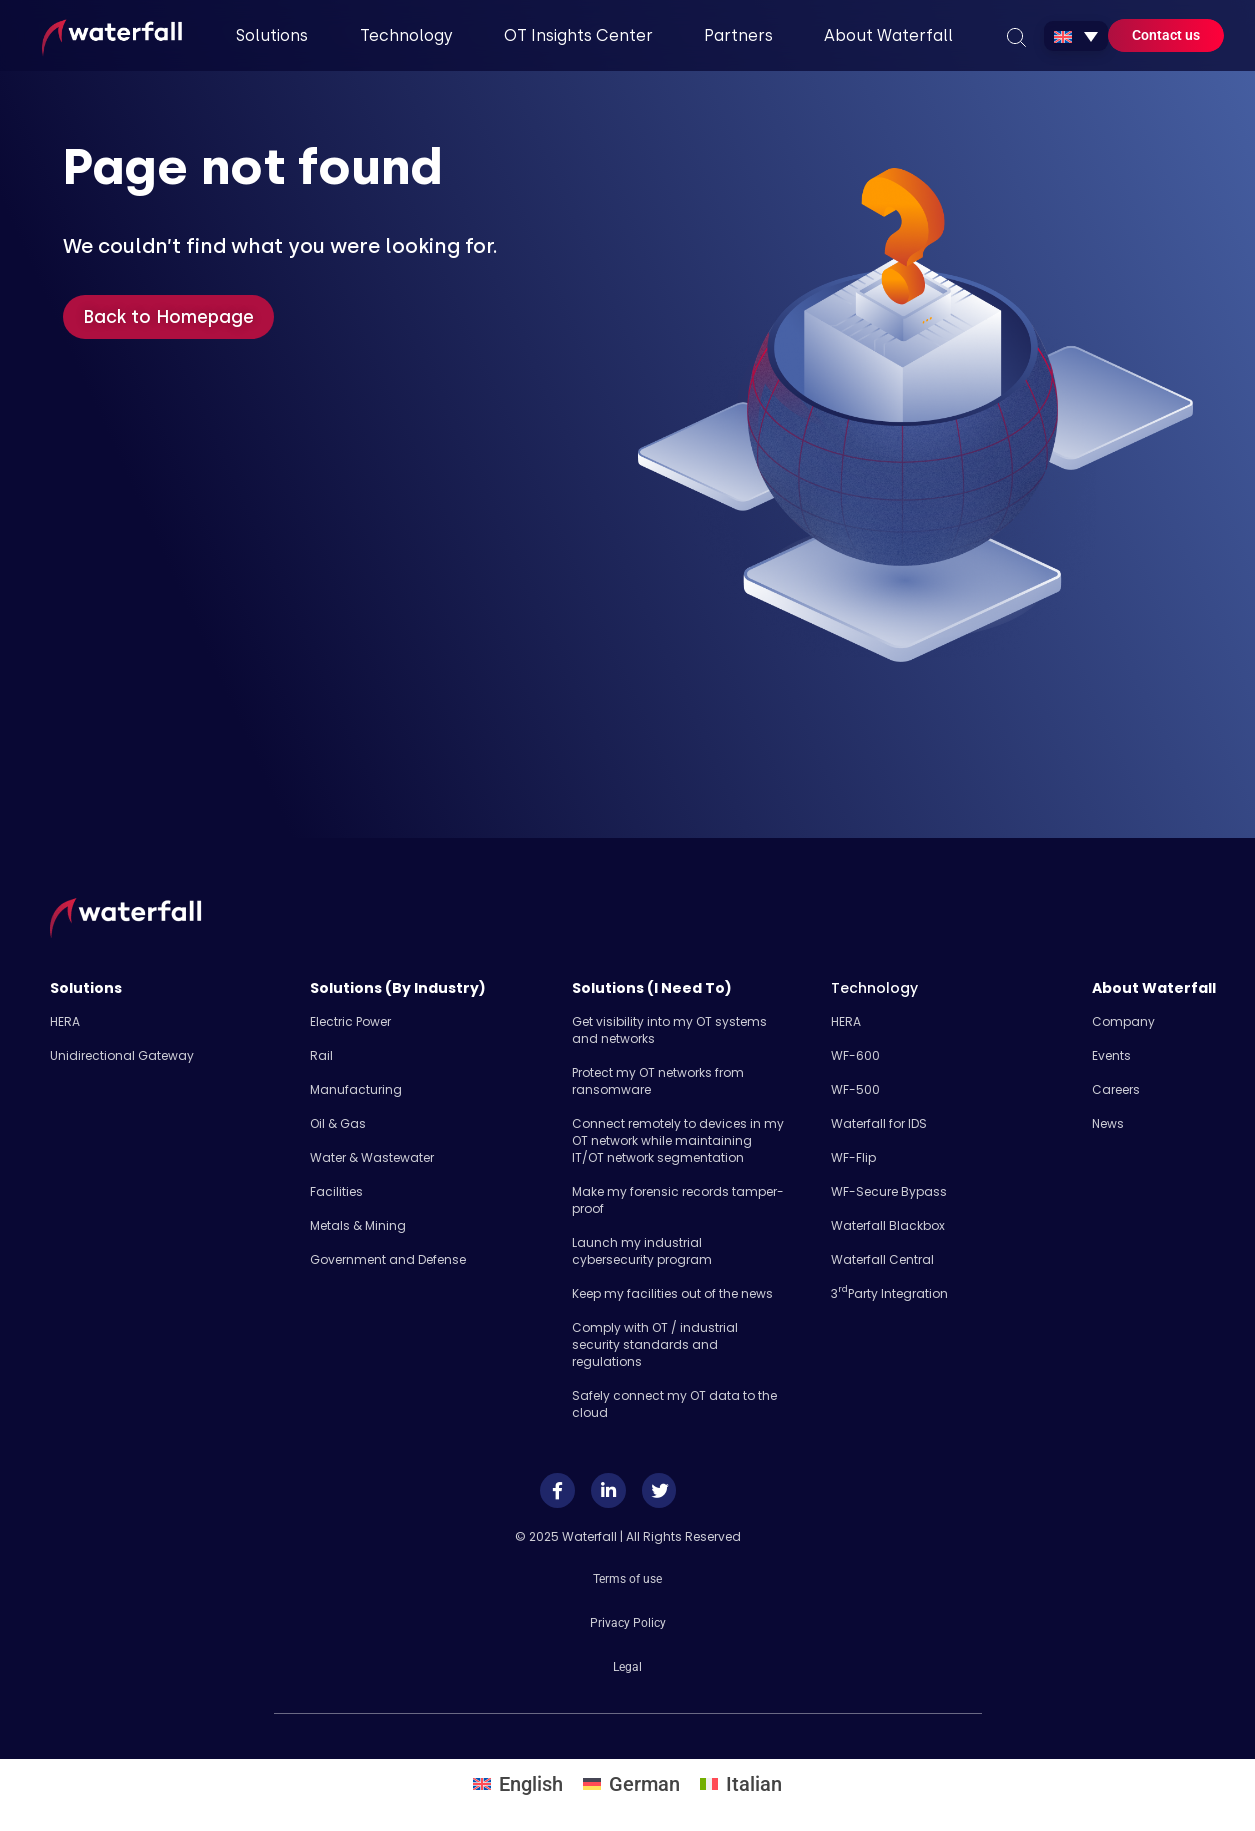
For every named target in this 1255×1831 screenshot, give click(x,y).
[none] (1076, 36)
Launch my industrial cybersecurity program (642, 1251)
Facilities (336, 1191)
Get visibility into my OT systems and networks (669, 1030)
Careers (1116, 1089)
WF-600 (855, 1055)
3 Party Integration (889, 1293)
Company (1123, 1021)
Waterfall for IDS (879, 1123)
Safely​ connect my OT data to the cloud (674, 1404)
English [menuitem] (531, 1777)
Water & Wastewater (372, 1157)
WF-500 (855, 1089)
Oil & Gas (338, 1123)
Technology (874, 988)
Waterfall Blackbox (888, 1225)
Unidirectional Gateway (122, 1055)
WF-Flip (853, 1157)
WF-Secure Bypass (889, 1191)
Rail (321, 1055)
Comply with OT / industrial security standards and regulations (655, 1344)
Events (1111, 1055)
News (1108, 1123)
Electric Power (350, 1021)
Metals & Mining (358, 1225)
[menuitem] (1076, 36)
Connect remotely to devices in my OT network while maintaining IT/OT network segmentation (678, 1140)
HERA (65, 1021)
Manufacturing (356, 1089)
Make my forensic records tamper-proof (678, 1200)
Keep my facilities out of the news (672, 1293)
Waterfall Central (882, 1259)
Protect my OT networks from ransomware (658, 1081)
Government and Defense (388, 1259)
